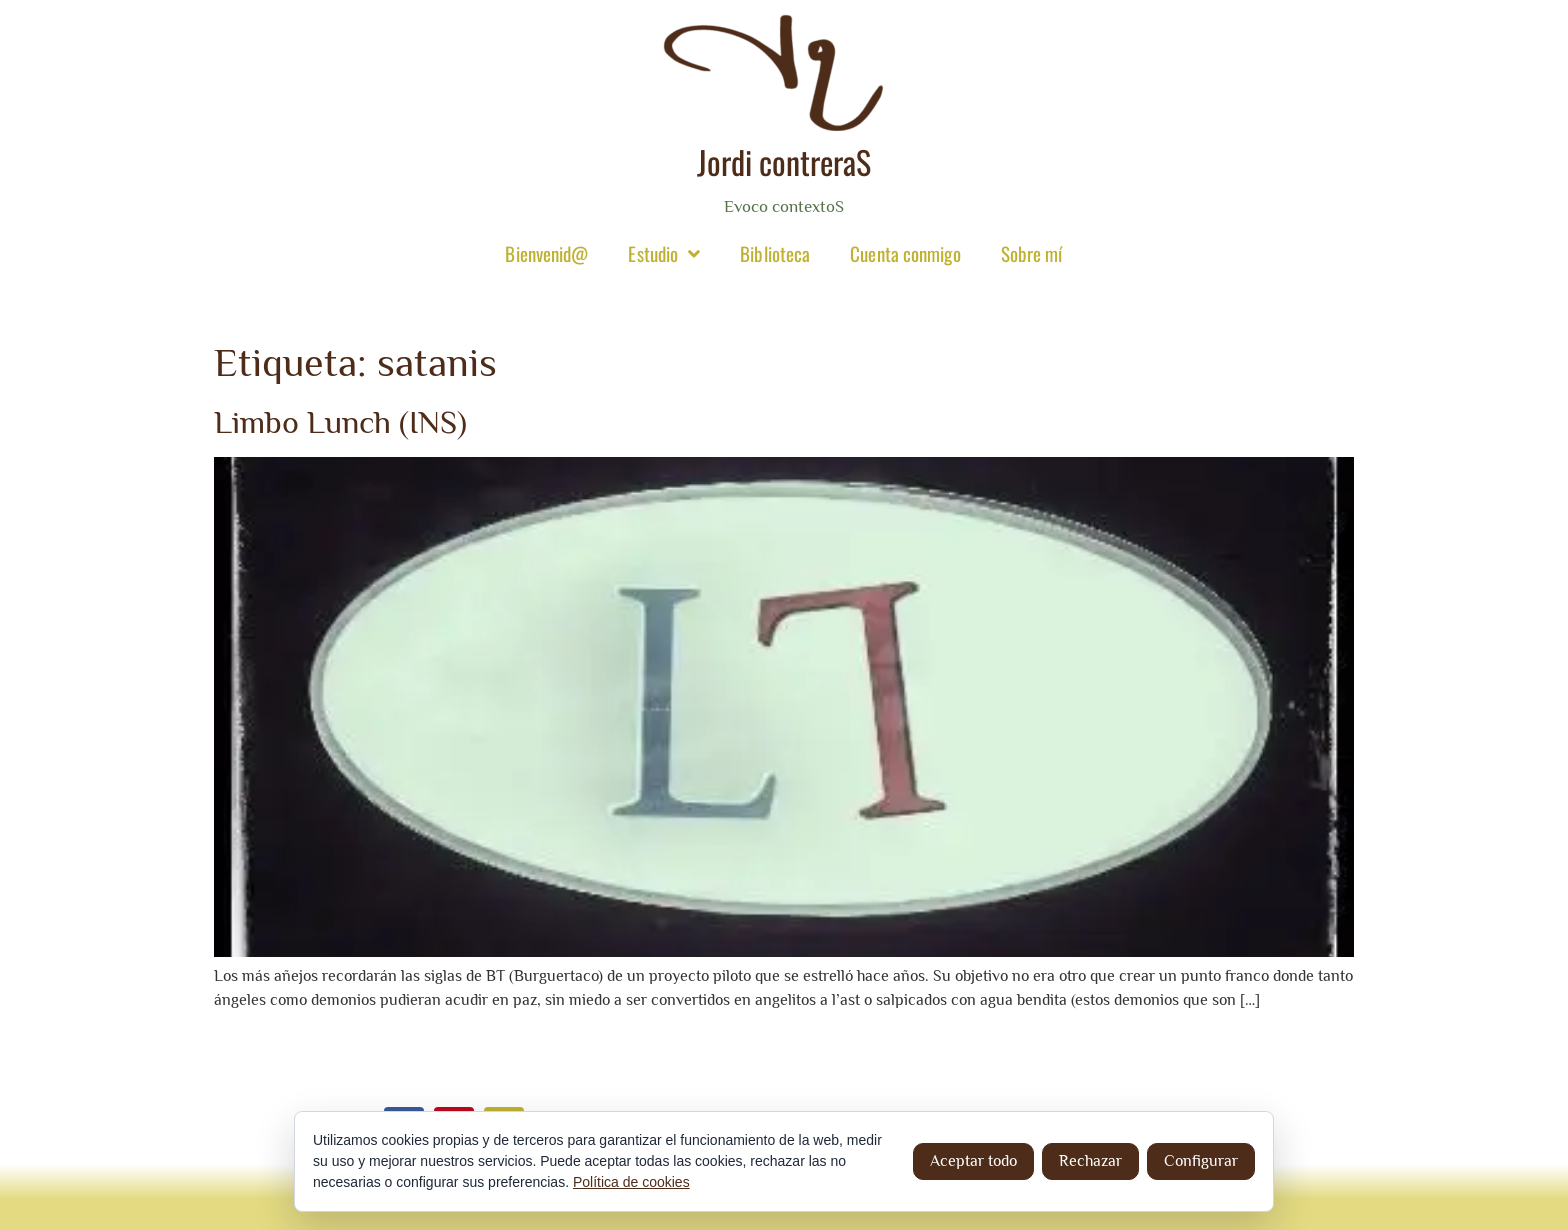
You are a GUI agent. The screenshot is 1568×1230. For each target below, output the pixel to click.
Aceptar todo (973, 1161)
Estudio (664, 253)
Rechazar (1090, 1161)
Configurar (1201, 1161)
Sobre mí (1032, 253)
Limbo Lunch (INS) (340, 422)
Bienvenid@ (546, 253)
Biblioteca (775, 253)
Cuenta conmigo (905, 253)
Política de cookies (631, 1182)
